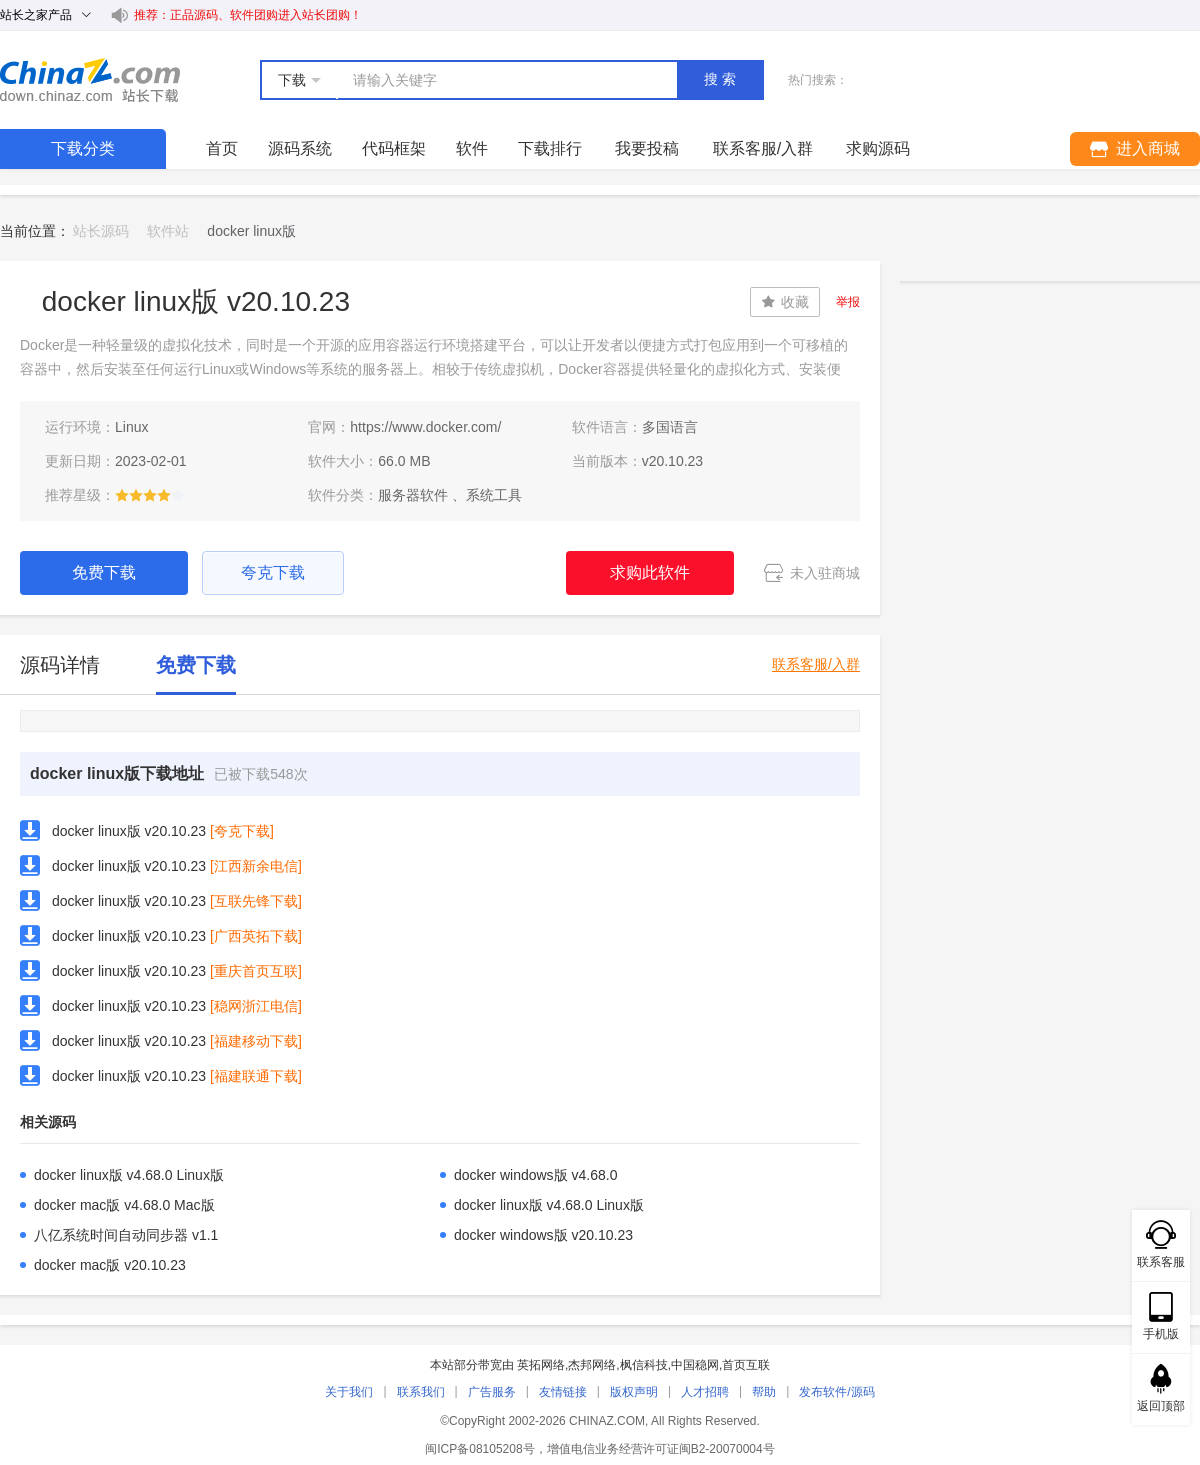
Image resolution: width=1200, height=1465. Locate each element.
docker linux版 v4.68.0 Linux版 (129, 1175)
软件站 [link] (168, 231)
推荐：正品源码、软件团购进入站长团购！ (248, 15)
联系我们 (421, 1392)
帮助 (764, 1392)
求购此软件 (650, 572)
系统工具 (494, 495)
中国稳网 (695, 1365)
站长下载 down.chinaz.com (90, 80)
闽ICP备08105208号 (479, 1449)
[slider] (150, 495)
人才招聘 (705, 1392)
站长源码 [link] (101, 231)
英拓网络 (541, 1365)
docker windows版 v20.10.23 (543, 1235)
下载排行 (550, 148)
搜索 (722, 79)
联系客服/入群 (816, 664)
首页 (222, 148)
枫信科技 (644, 1365)
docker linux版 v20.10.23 (129, 831)
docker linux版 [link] (251, 231)
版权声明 (634, 1392)
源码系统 (300, 148)
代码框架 (394, 148)
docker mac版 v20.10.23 (110, 1265)
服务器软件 (413, 495)
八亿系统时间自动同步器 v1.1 (126, 1235)
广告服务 (492, 1392)
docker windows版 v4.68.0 (535, 1175)
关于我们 (349, 1392)
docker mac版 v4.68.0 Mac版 (124, 1205)
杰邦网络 (592, 1365)
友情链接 (563, 1392)
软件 (472, 148)
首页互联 (746, 1365)
